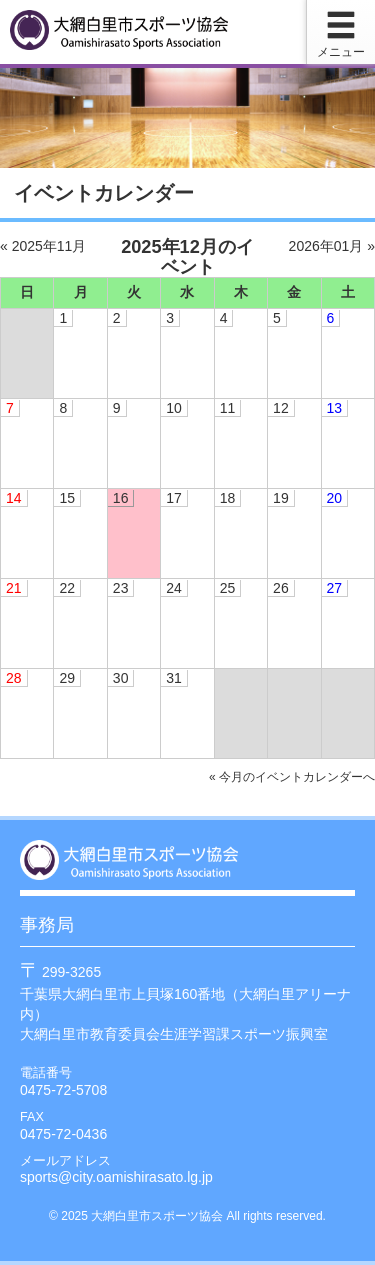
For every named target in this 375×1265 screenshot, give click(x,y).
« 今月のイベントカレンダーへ (292, 777)
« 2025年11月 (43, 246)
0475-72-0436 (63, 1134)
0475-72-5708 (63, 1090)
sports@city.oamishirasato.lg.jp (116, 1177)
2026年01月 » (332, 246)
